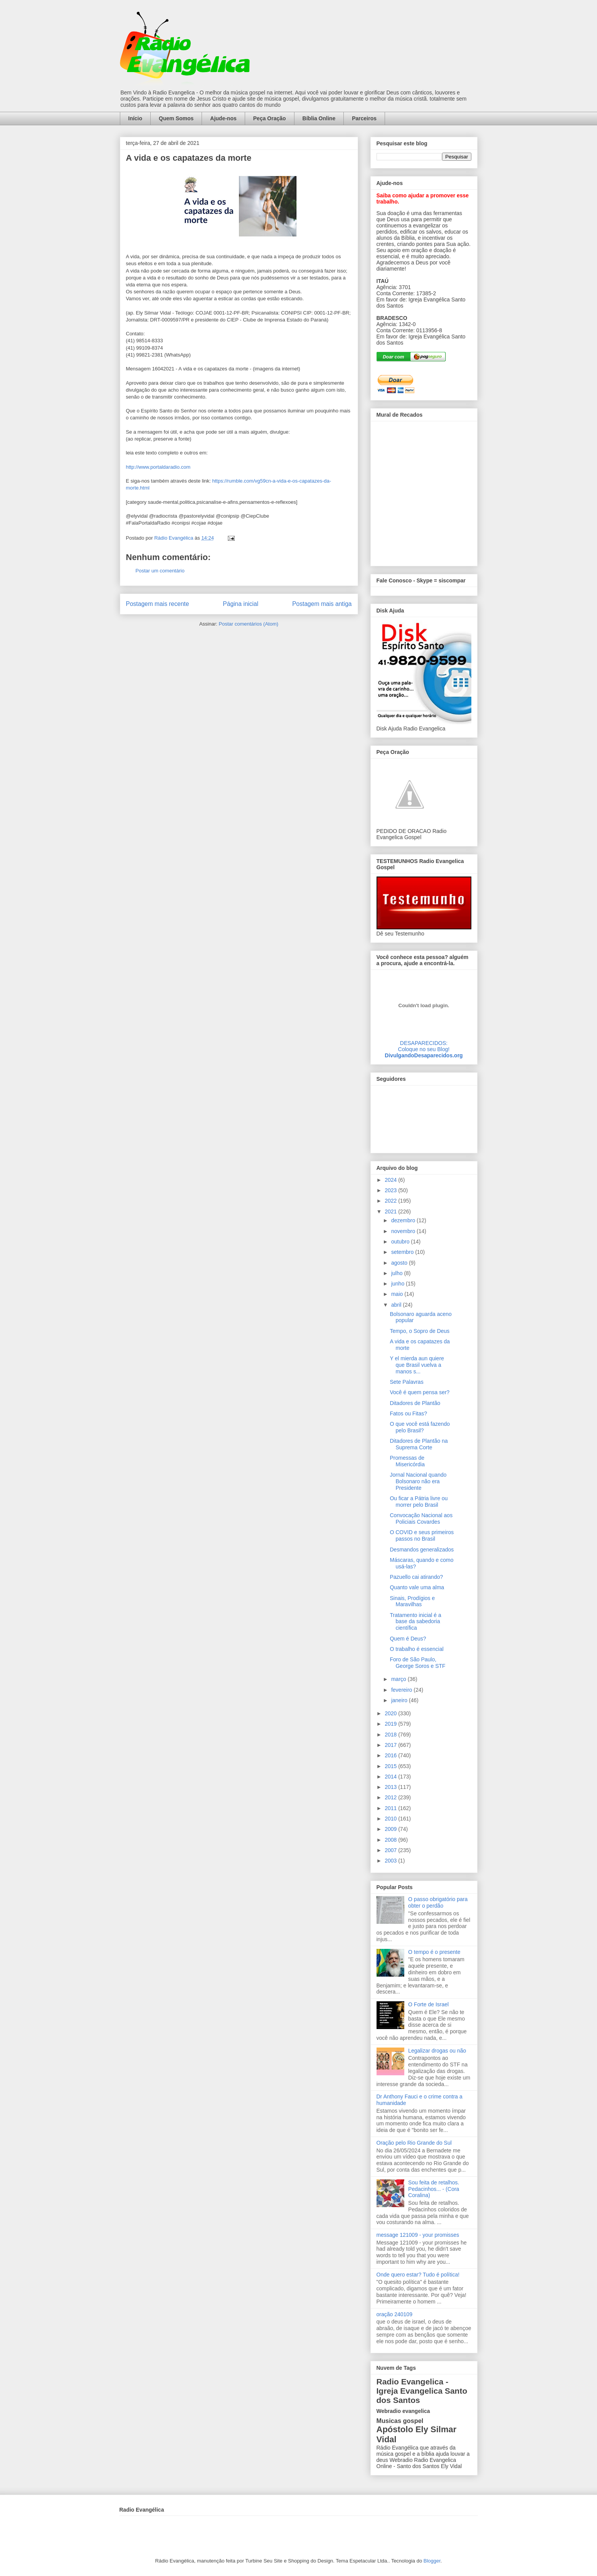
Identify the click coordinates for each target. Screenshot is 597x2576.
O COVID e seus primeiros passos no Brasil (422, 1535)
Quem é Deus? (408, 1638)
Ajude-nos (223, 118)
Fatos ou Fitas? (408, 1413)
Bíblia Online (319, 118)
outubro (401, 1241)
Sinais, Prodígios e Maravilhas (412, 1601)
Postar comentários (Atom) (248, 624)
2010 (391, 1818)
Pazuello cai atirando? (416, 1577)
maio (397, 1294)
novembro (404, 1231)
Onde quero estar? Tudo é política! (418, 2274)
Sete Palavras (406, 1382)
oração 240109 (394, 2314)
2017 (391, 1745)
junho (398, 1283)
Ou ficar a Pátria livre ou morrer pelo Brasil (418, 1501)
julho (397, 1273)
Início (135, 118)
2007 (391, 1850)
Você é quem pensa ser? (419, 1392)
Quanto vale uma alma (417, 1587)
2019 (391, 1724)
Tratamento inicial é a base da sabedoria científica (415, 1621)
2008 (391, 1840)
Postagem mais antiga (321, 604)
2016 (391, 1755)
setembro (403, 1252)
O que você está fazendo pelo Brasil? (420, 1427)
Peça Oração (269, 118)
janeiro (400, 1700)
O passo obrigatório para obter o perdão (438, 1902)
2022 (391, 1201)
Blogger (432, 2561)
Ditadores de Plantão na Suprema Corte (418, 1444)
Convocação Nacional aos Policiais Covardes (421, 1518)
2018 (391, 1734)
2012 (391, 1797)
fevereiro (402, 1690)
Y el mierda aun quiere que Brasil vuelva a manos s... (417, 1365)
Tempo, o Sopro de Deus (419, 1331)
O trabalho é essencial (416, 1649)
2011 (391, 1808)
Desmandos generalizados (422, 1549)
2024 (391, 1180)
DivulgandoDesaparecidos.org (423, 1055)
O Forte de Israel (428, 2004)
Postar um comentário (160, 571)
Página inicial (240, 604)
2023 (391, 1190)
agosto (400, 1263)
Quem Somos (176, 118)
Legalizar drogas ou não (437, 2051)
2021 (391, 1211)
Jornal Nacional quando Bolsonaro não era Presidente (418, 1481)
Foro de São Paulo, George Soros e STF (417, 1662)
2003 (391, 1861)
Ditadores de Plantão (415, 1403)
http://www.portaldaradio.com (158, 467)
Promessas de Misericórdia (407, 1461)
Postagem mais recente (157, 604)
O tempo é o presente (434, 1952)
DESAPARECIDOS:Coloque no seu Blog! (424, 1046)
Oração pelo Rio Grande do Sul (414, 2143)
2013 (391, 1787)
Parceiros (364, 118)
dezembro (404, 1220)
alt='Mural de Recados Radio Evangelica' (423, 491)
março (399, 1679)
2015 (391, 1766)
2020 (391, 1713)
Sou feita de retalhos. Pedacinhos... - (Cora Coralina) (433, 2189)
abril (397, 1305)
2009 (391, 1829)
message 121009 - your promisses (418, 2235)
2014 (391, 1776)
